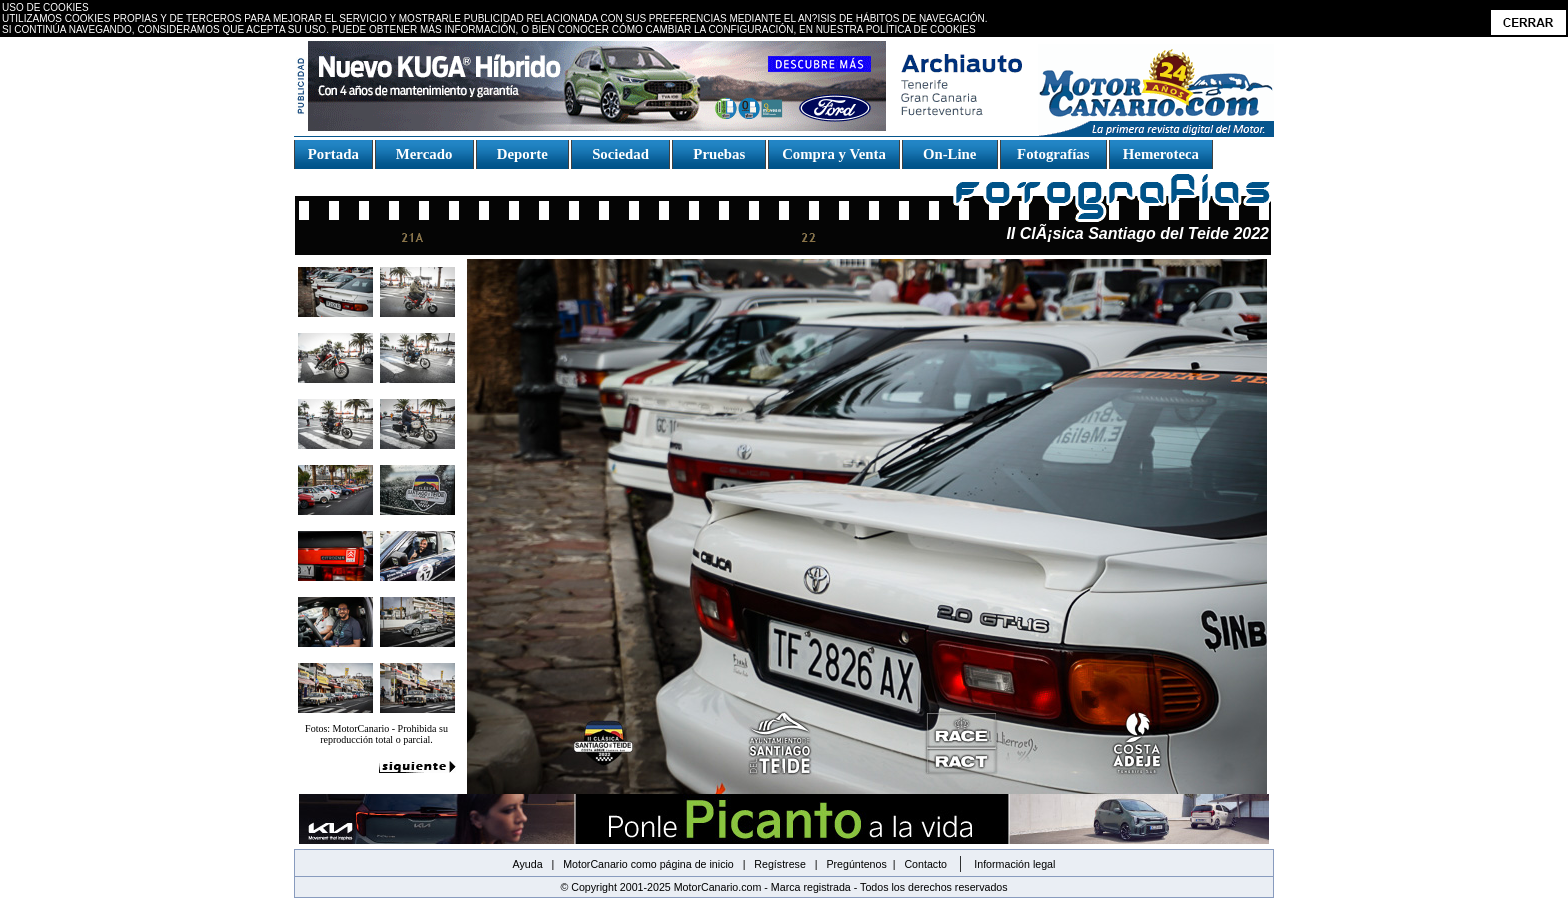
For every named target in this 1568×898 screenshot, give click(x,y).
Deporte (522, 154)
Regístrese (780, 864)
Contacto (925, 864)
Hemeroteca (1161, 154)
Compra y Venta (834, 154)
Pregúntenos (856, 864)
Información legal (1014, 864)
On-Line (949, 154)
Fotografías (1053, 154)
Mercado (423, 154)
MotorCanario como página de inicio (648, 864)
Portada (333, 154)
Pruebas (719, 154)
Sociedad (621, 154)
